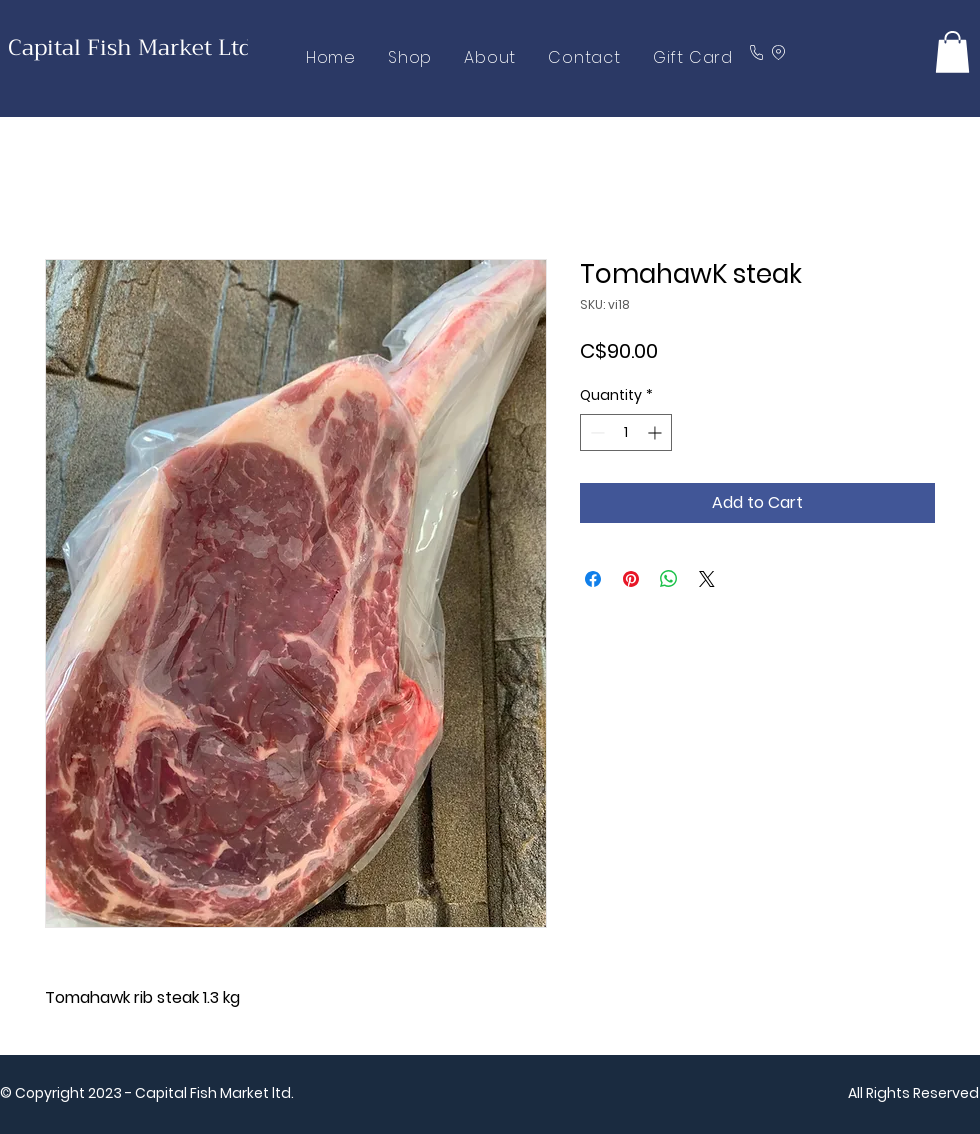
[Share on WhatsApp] (669, 579)
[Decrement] (595, 432)
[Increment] (656, 432)
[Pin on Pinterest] (631, 579)
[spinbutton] (626, 432)
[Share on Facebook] (593, 579)
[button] (952, 52)
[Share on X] (707, 579)
